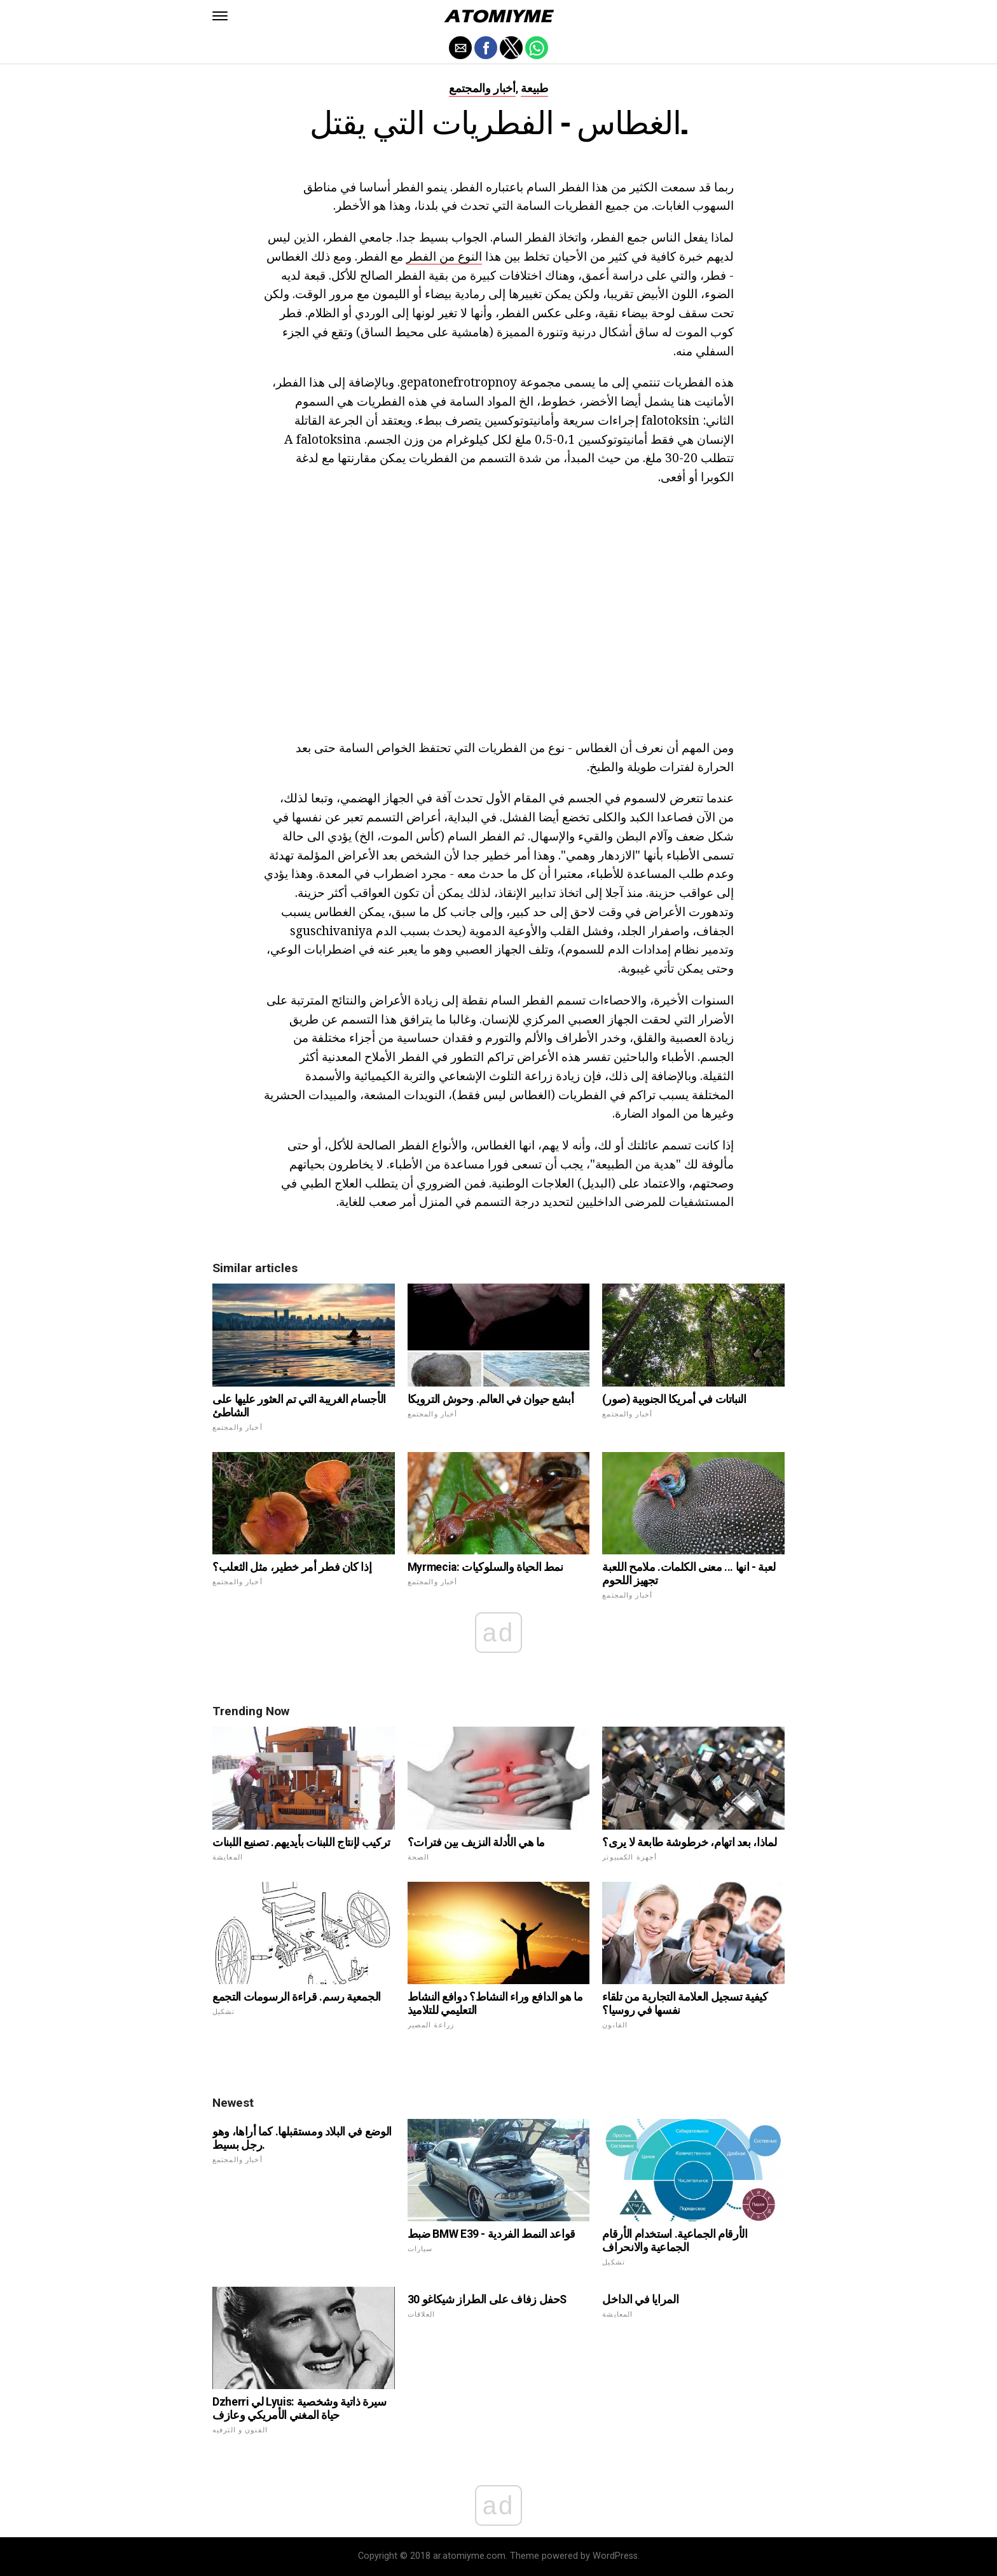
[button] (220, 15)
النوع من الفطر (444, 255)
